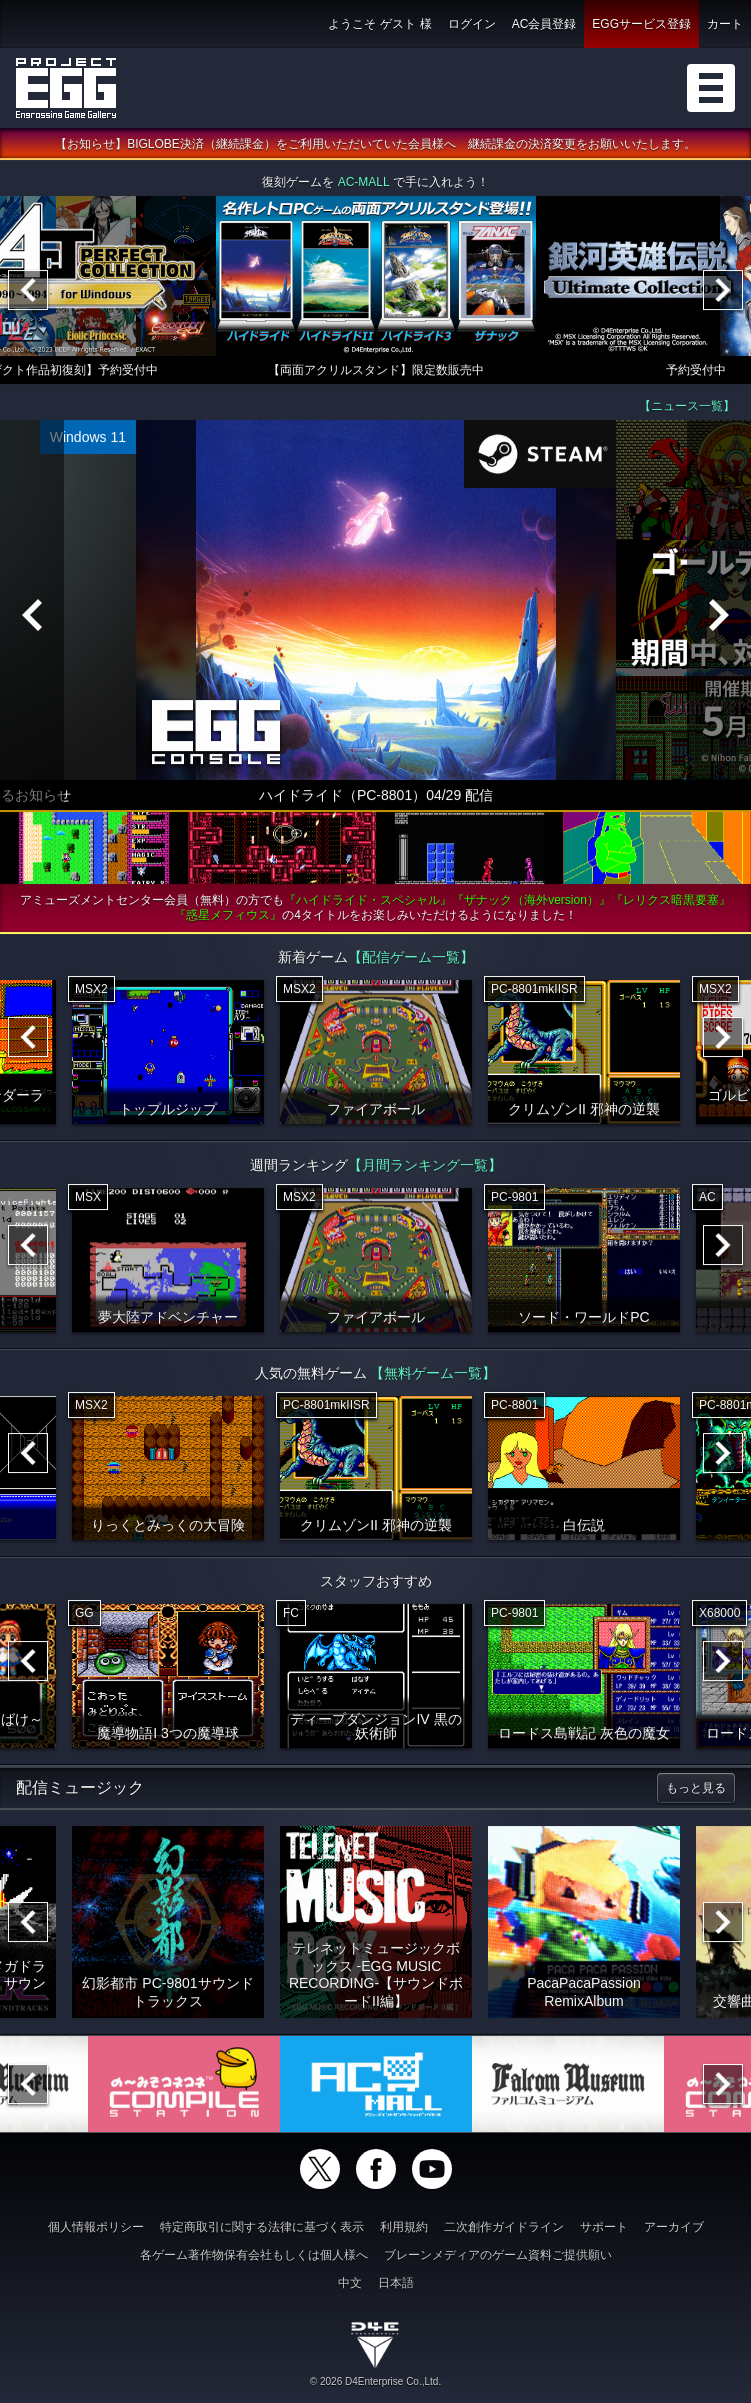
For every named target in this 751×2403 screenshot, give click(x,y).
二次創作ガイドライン (504, 2227)
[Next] (723, 292)
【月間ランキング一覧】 (425, 1167)
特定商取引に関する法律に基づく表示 (262, 2227)
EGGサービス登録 (641, 24)
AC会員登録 (544, 24)
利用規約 (404, 2227)
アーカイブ (674, 2227)
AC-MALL (364, 184)
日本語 (396, 2283)
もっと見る (696, 1790)
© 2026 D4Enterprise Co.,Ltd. (375, 2381)
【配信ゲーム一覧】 (411, 959)
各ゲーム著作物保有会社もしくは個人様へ (254, 2255)
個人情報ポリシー (96, 2227)
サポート (604, 2227)
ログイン (472, 24)
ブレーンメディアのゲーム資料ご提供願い (498, 2255)
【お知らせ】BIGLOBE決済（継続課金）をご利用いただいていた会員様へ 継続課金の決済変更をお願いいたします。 (375, 146)
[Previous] (28, 292)
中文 (350, 2283)
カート (725, 24)
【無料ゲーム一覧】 (433, 1375)
